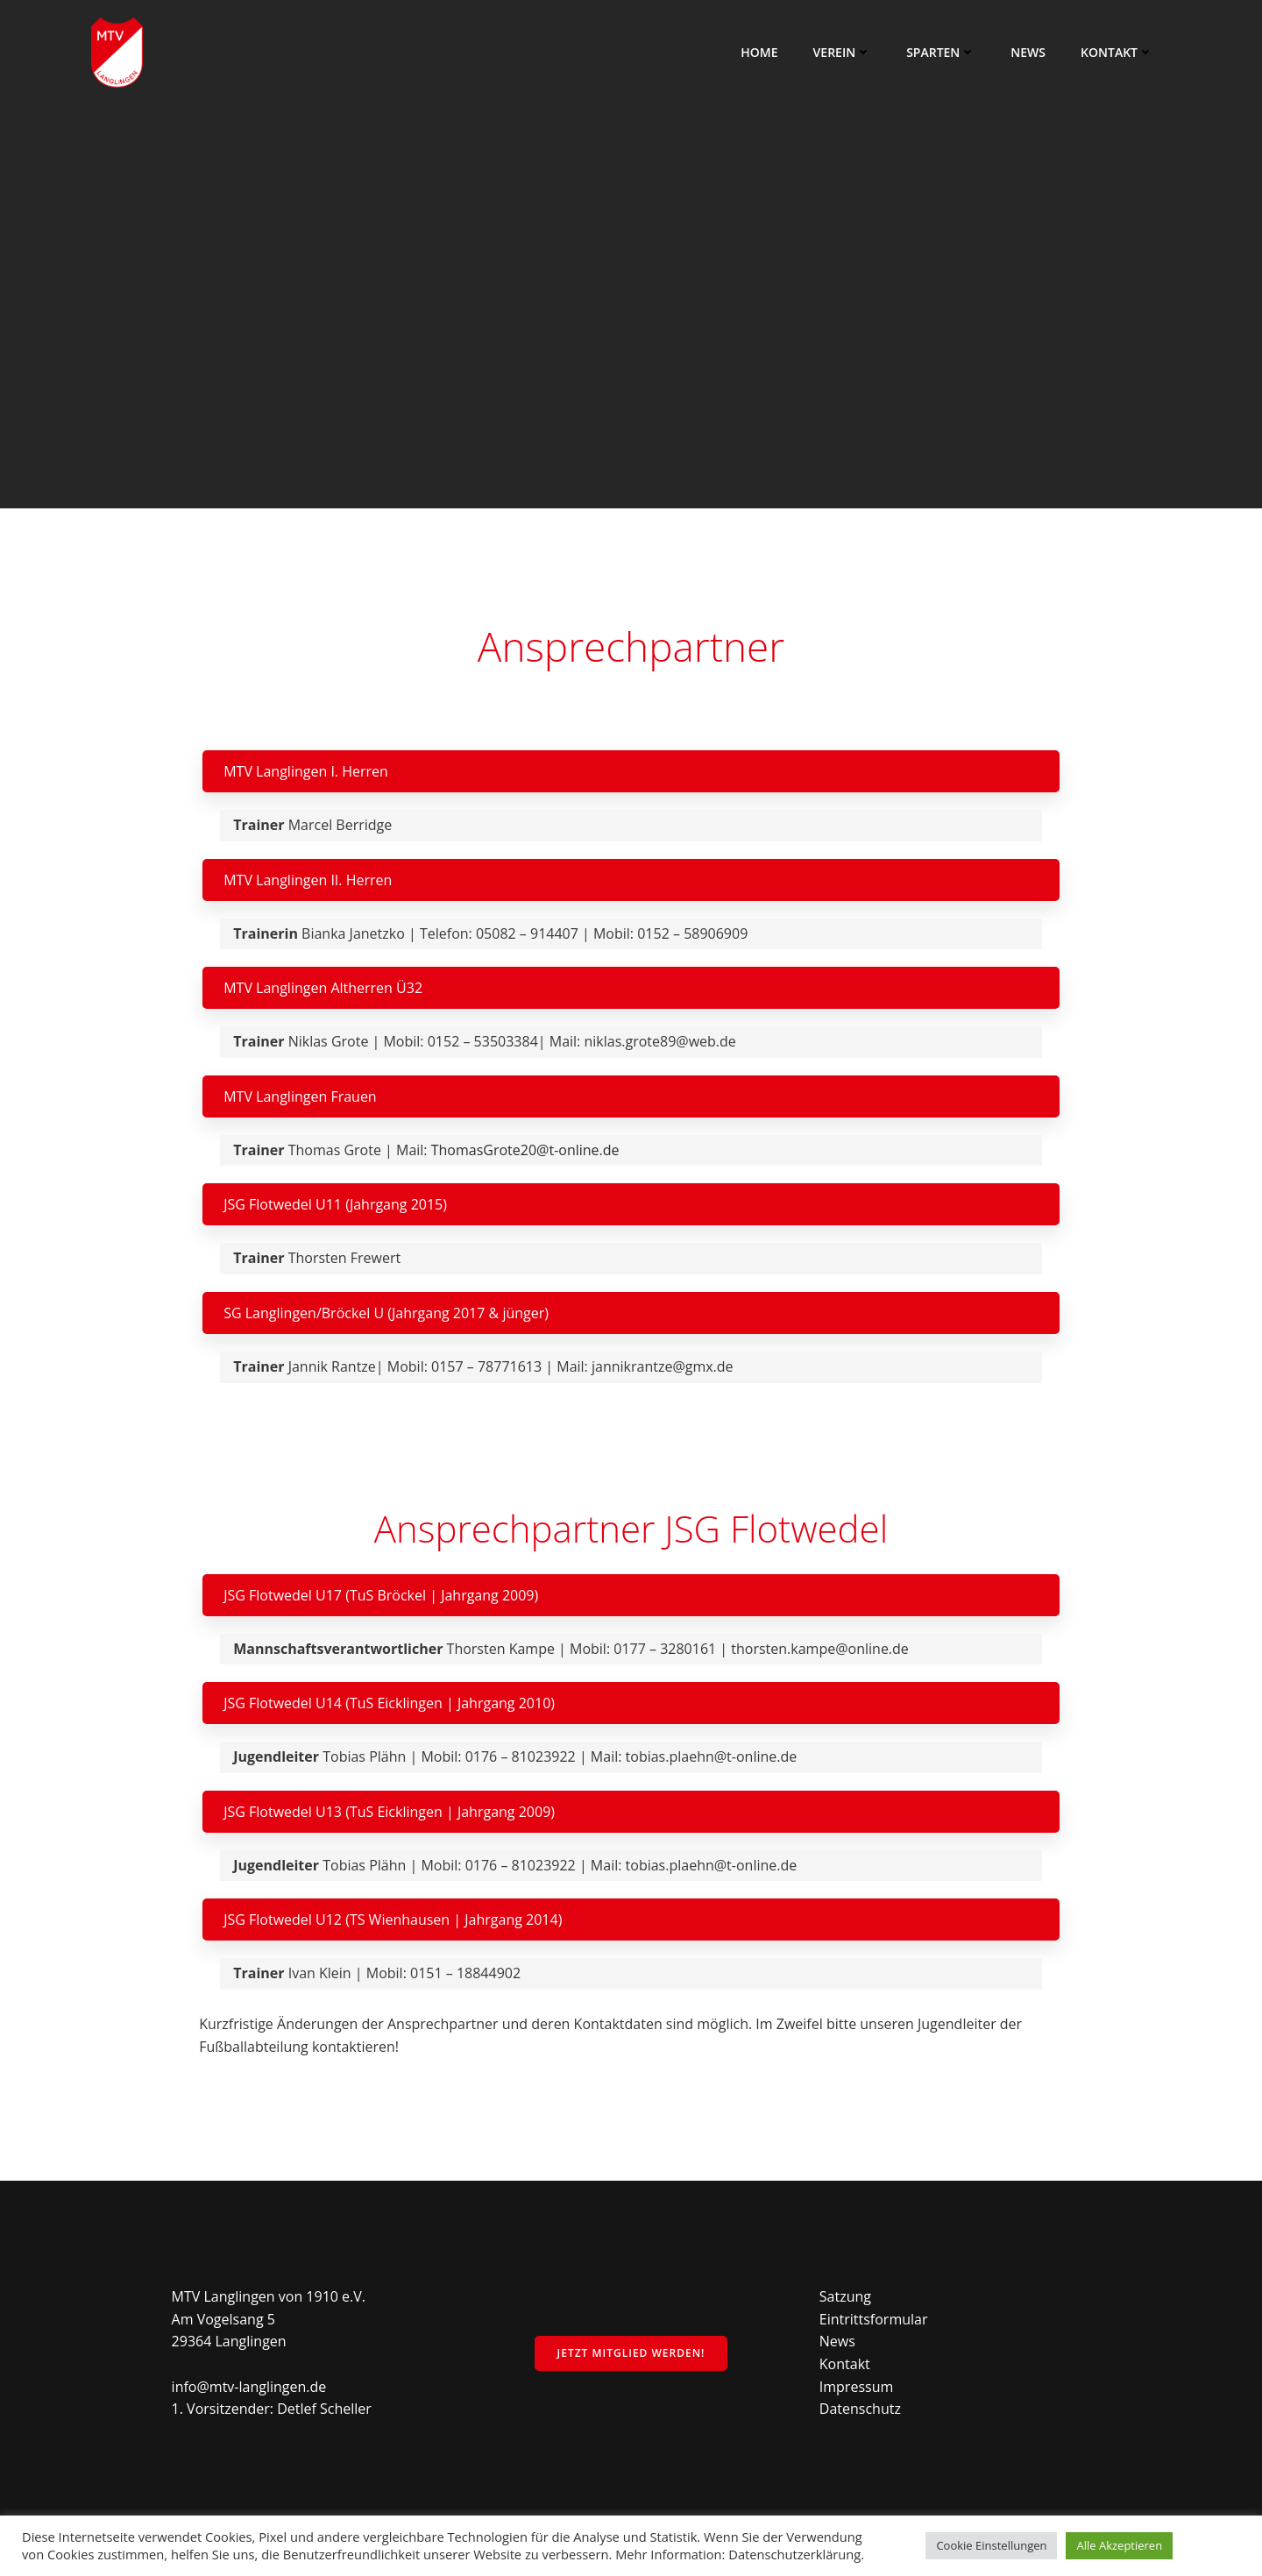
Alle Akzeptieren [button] (1119, 2545)
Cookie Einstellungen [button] (991, 2545)
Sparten (940, 52)
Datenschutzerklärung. (796, 2554)
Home (759, 52)
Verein (842, 52)
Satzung (845, 2296)
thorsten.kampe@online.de (820, 1648)
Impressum (856, 2386)
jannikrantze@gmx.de (663, 1366)
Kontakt (1117, 52)
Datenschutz (860, 2408)
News (1028, 52)
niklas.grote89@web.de (659, 1041)
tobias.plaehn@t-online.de (712, 1756)
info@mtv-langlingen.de (249, 2386)
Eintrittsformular (873, 2319)
